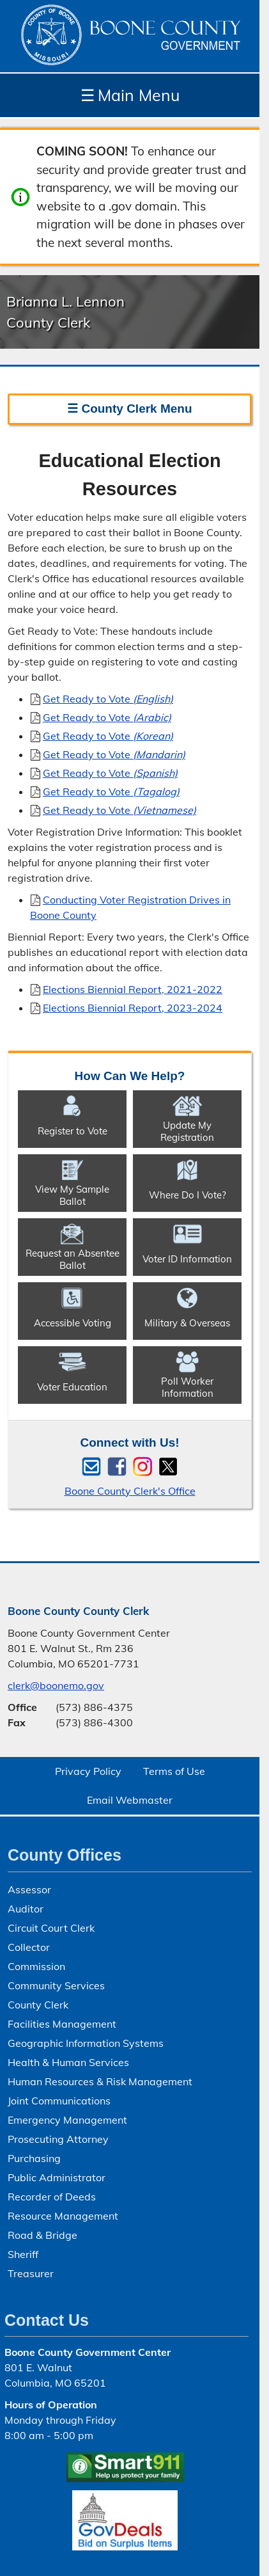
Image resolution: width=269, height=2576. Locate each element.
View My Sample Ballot (72, 1194)
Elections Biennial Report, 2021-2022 (132, 989)
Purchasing (34, 2158)
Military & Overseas (187, 1323)
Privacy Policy (88, 1771)
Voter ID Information (187, 1259)
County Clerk (38, 2004)
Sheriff (23, 2254)
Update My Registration (187, 1130)
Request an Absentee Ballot (72, 1258)
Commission (36, 1966)
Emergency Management (67, 2119)
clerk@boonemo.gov (56, 1685)
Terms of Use (174, 1771)
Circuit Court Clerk (51, 1927)
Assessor (29, 1889)
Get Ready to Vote (108, 698)
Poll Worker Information (187, 1386)
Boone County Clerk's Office (130, 1490)
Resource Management (63, 2215)
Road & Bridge (42, 2235)
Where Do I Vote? (187, 1195)
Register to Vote (72, 1131)
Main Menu (130, 95)
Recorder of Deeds (52, 2196)
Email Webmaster (130, 1799)
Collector (29, 1947)
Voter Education (72, 1387)
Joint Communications (59, 2100)
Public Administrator (56, 2177)
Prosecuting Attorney (58, 2139)
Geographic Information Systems (86, 2043)
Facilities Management (62, 2023)
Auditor (25, 1908)
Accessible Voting (72, 1323)
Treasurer (31, 2273)
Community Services (56, 1985)
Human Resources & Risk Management (100, 2081)
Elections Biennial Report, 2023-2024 (132, 1007)
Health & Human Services (68, 2062)
